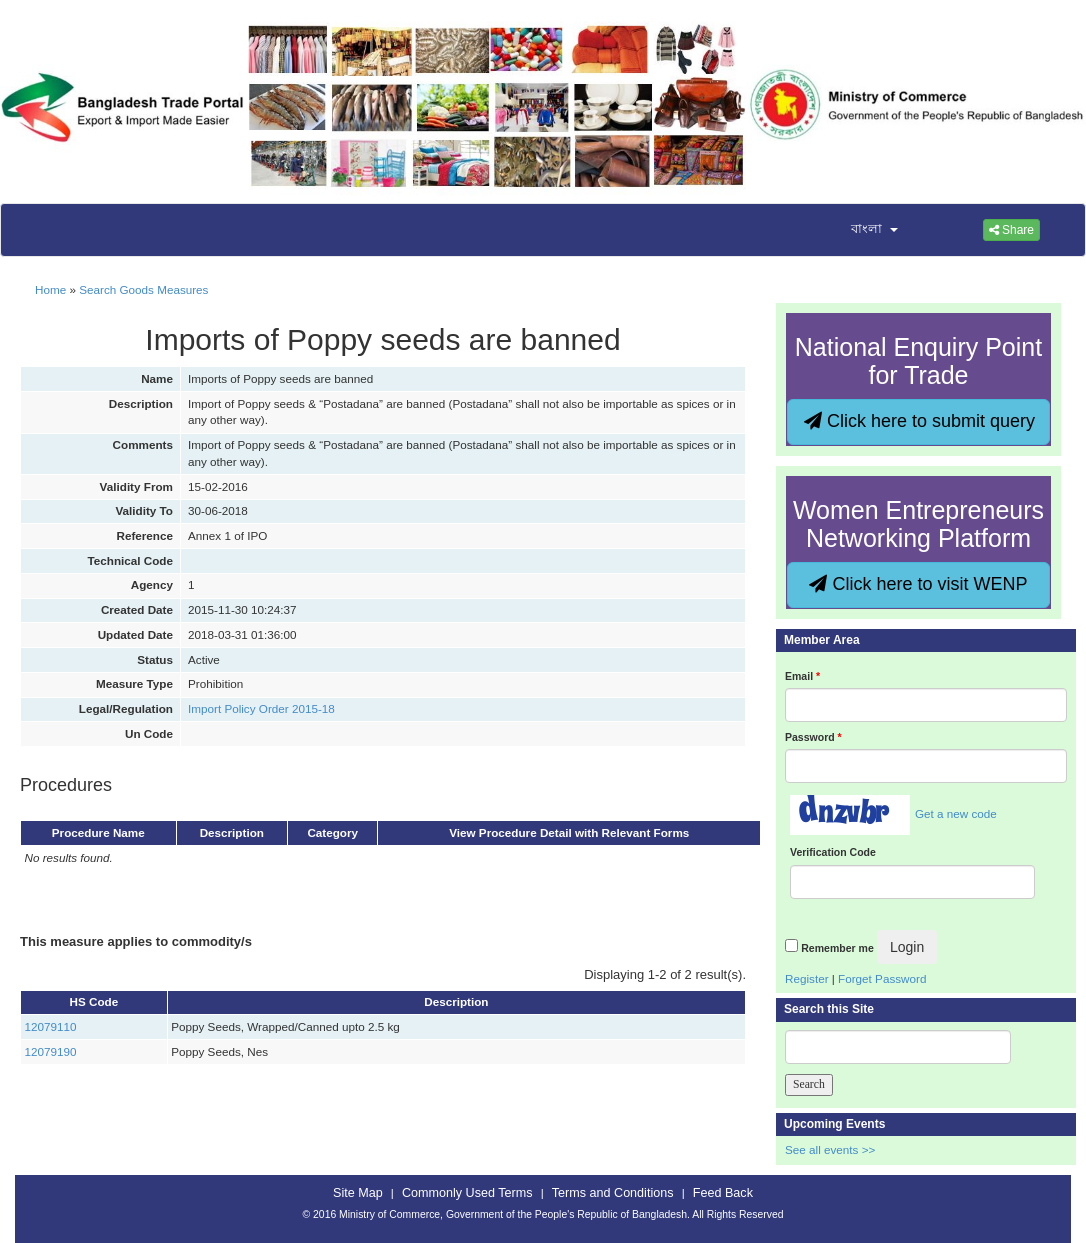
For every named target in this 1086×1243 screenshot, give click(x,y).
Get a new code (956, 813)
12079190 (51, 1051)
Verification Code (833, 852)
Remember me (837, 948)
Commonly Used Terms (467, 1193)
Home (50, 289)
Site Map (358, 1193)
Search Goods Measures (143, 289)
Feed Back (723, 1193)
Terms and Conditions (613, 1193)
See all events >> (830, 1149)
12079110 (51, 1026)
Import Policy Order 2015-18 (261, 708)
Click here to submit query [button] (919, 421)
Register (807, 978)
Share (1011, 230)
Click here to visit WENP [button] (918, 584)
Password (813, 737)
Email (802, 676)
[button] (862, 230)
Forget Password (882, 978)
